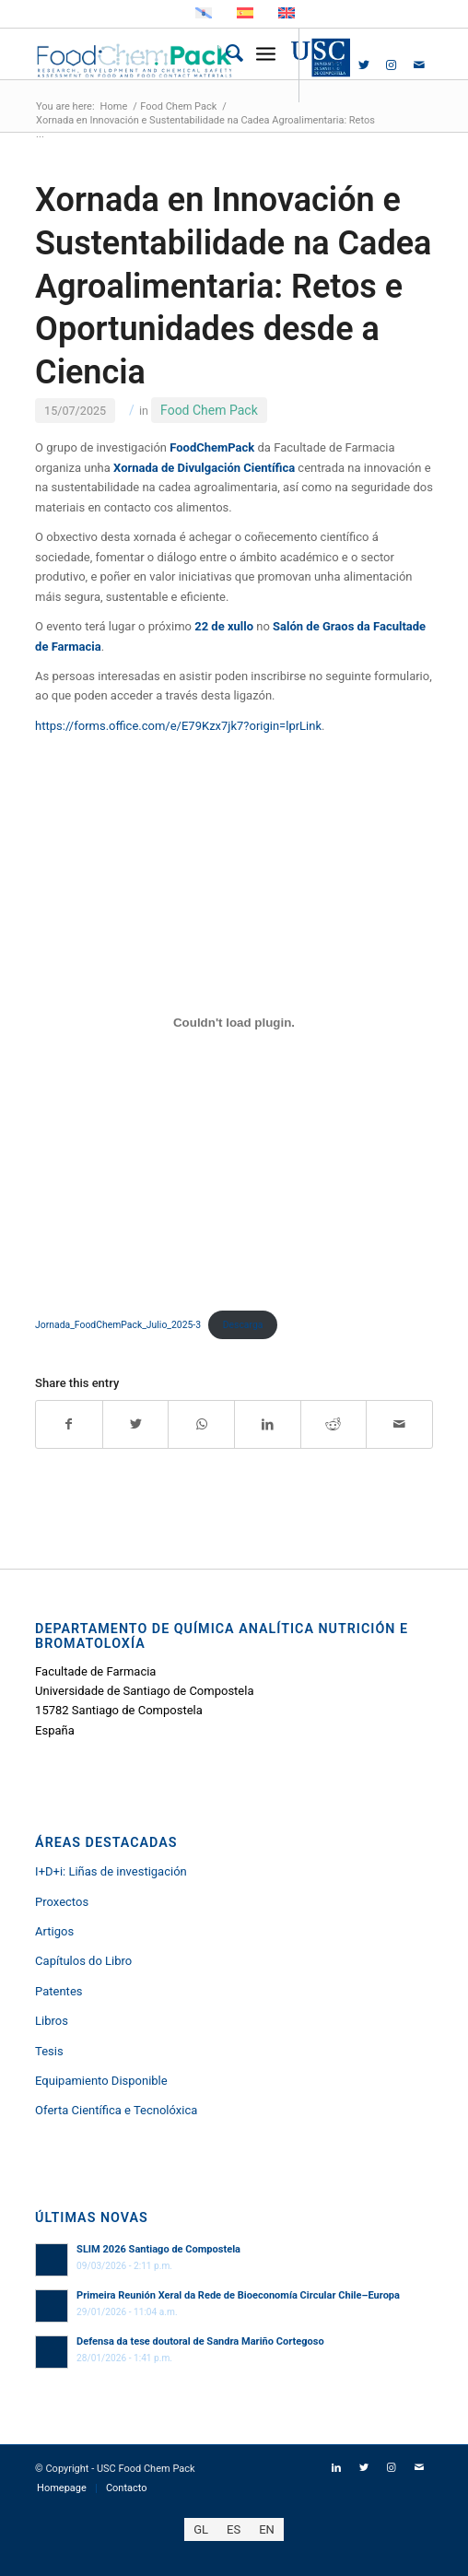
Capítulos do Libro (83, 1961)
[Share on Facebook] (69, 1424)
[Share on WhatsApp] (201, 1424)
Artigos (54, 1931)
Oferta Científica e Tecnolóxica (116, 2110)
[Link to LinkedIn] (336, 65)
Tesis (49, 2051)
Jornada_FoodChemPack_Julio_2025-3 (118, 1325)
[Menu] (265, 54)
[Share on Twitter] (136, 1424)
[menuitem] (225, 54)
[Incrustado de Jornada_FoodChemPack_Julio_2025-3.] (234, 1022)
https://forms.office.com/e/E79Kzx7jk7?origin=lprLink (178, 726)
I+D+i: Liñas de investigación (111, 1871)
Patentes (58, 1991)
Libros (51, 2021)
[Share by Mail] (399, 1424)
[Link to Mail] (419, 65)
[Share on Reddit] (334, 1424)
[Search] (225, 54)
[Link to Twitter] (364, 65)
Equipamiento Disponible (101, 2081)
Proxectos (61, 1902)
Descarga (243, 1325)
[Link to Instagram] (391, 65)
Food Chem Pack (209, 410)
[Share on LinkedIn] (267, 1424)
